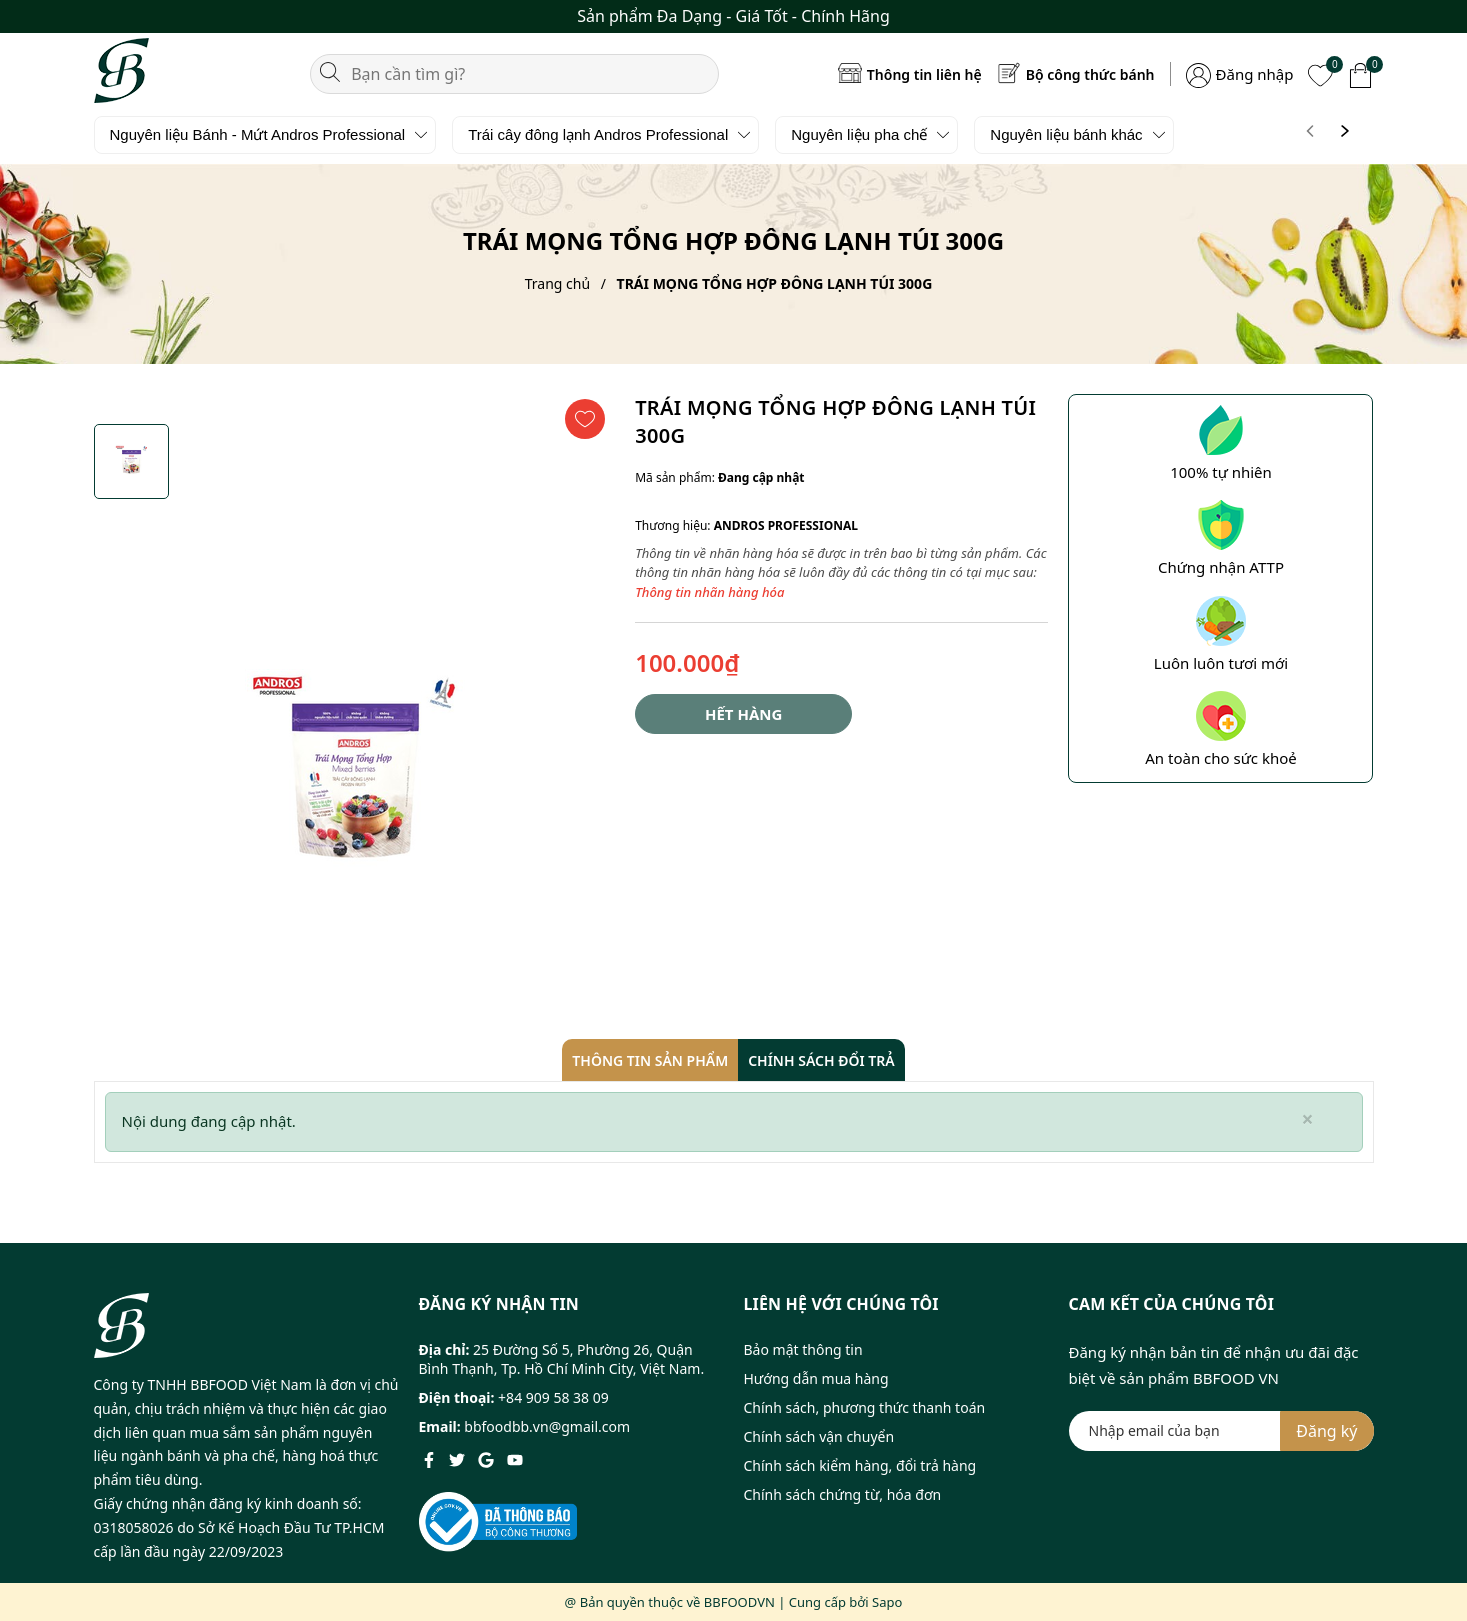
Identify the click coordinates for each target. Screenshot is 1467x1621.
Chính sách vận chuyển (819, 1436)
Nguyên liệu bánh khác (1066, 134)
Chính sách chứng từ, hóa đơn (843, 1494)
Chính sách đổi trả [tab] (821, 1060)
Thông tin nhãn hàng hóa (709, 592)
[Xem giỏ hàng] (1360, 73)
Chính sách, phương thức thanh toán (865, 1407)
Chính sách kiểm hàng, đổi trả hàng (860, 1465)
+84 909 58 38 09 (553, 1397)
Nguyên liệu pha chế (859, 134)
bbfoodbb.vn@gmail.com (547, 1426)
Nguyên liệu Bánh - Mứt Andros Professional (258, 134)
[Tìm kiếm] (330, 70)
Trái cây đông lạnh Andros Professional (598, 134)
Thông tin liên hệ (924, 74)
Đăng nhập (1255, 74)
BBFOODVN (739, 1602)
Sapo (887, 1602)
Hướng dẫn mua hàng (816, 1378)
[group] (355, 779)
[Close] (1307, 1119)
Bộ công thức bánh (1090, 74)
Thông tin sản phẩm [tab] (650, 1060)
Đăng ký (1326, 1431)
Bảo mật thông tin (803, 1349)
